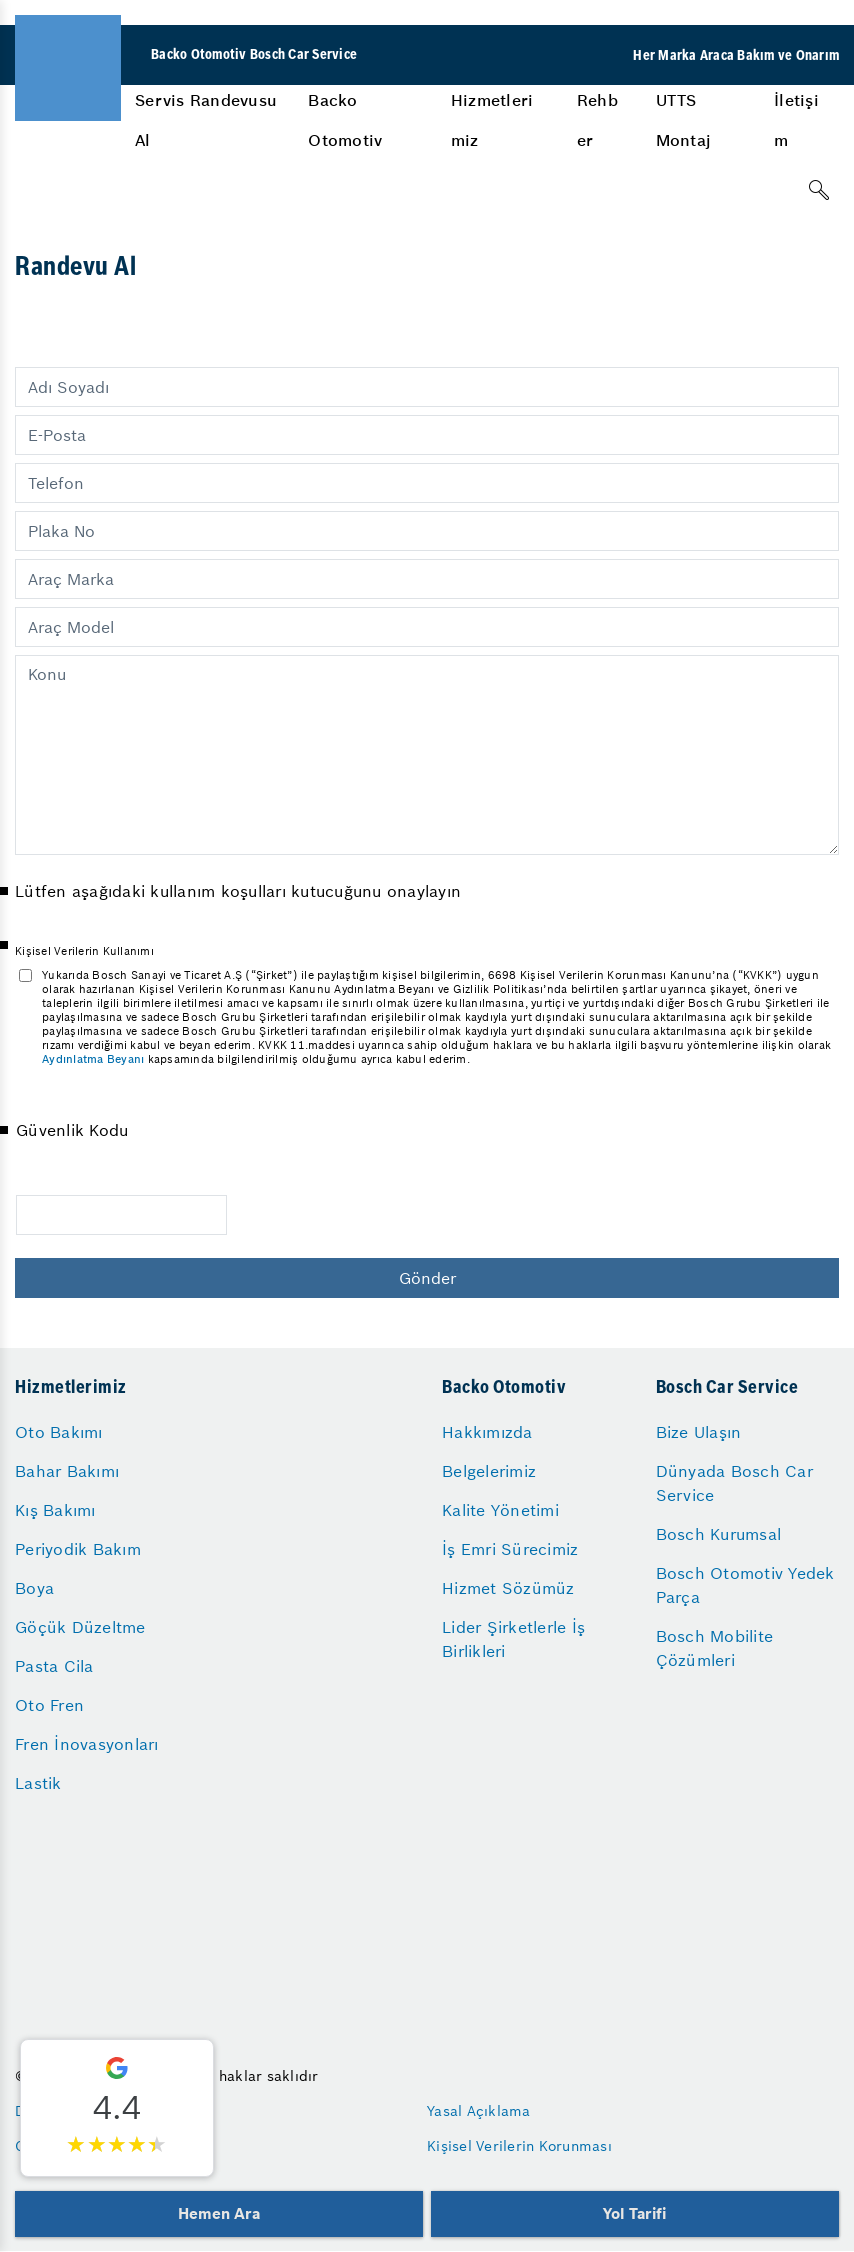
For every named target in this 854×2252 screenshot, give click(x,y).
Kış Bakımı (55, 1510)
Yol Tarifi (635, 2213)
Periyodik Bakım (78, 1549)
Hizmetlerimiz (492, 120)
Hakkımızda (487, 1432)
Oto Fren (49, 1705)
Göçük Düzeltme (80, 1627)
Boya (34, 1588)
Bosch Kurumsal (719, 1534)
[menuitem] (206, 120)
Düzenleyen (54, 2111)
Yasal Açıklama (479, 2111)
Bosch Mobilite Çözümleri (715, 1648)
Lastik (38, 1783)
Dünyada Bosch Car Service (734, 1483)
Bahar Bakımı (67, 1471)
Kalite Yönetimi (500, 1510)
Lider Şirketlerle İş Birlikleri (513, 1639)
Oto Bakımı (59, 1432)
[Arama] (819, 190)
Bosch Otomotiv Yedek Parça (745, 1585)
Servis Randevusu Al (206, 120)
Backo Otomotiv (345, 120)
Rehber (597, 120)
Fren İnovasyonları (87, 1744)
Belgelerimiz (489, 1471)
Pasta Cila (54, 1666)
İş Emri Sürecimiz (510, 1549)
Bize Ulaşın (699, 1432)
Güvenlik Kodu (72, 1130)
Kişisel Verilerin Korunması (519, 2146)
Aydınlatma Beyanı (93, 1059)
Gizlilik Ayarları (68, 2146)
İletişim (796, 120)
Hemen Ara (218, 2213)
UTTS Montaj (684, 120)
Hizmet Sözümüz (508, 1588)
